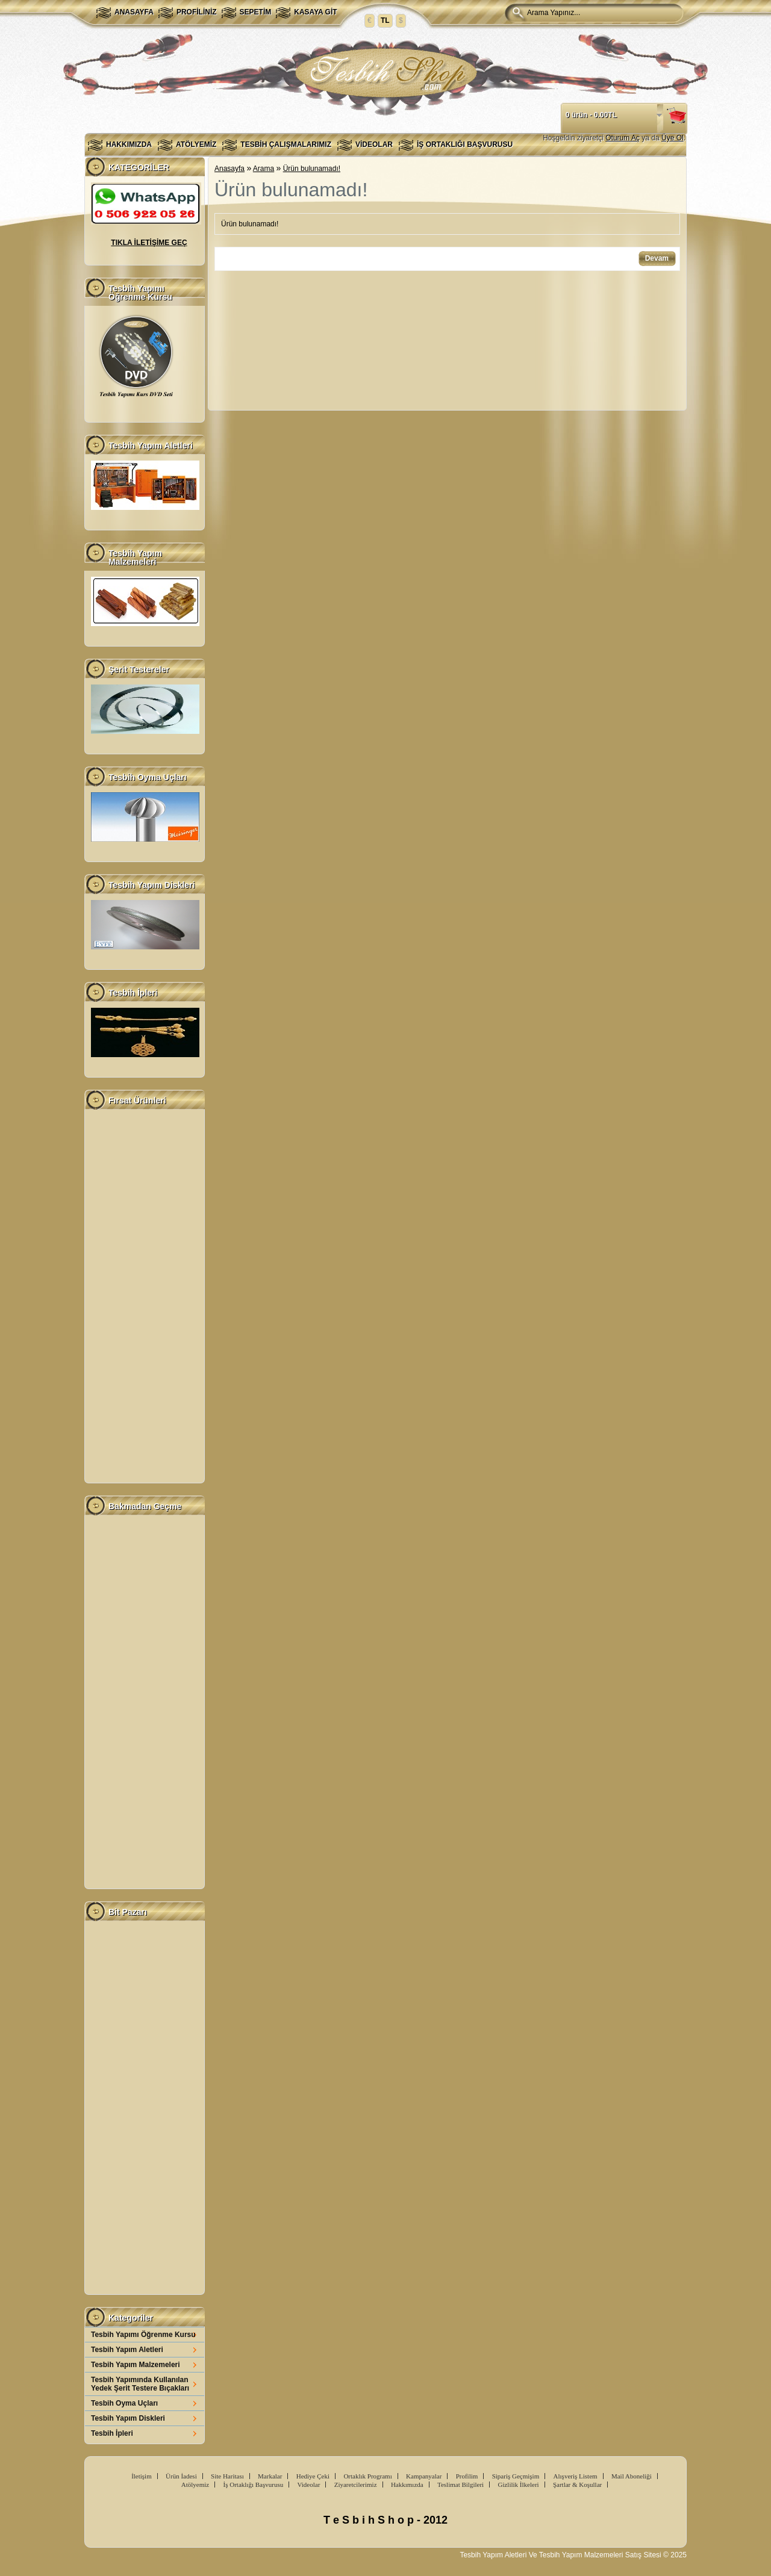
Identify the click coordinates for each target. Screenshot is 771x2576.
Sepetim (256, 12)
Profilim (467, 2476)
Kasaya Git (315, 12)
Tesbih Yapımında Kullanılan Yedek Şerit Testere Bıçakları (140, 2384)
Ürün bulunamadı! (311, 168)
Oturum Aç (622, 138)
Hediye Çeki (312, 2476)
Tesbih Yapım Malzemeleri (135, 2364)
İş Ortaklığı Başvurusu (465, 144)
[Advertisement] (144, 1296)
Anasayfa (134, 12)
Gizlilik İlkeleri (518, 2484)
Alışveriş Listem (576, 2476)
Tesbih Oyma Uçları (124, 2403)
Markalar (270, 2476)
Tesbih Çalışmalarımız (285, 144)
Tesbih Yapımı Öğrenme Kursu (143, 2334)
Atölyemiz (196, 144)
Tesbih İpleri (112, 2433)
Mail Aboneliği (631, 2476)
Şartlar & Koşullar (577, 2484)
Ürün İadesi (181, 2476)
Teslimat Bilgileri (460, 2484)
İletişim (141, 2476)
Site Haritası (227, 2476)
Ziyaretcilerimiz (355, 2484)
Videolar (374, 144)
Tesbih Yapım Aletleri (127, 2349)
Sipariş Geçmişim (516, 2476)
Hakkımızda (129, 144)
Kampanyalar (424, 2476)
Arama (263, 168)
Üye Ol (672, 138)
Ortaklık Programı (367, 2476)
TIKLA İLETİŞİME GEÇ (149, 242)
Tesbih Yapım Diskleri (128, 2418)
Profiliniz (196, 12)
